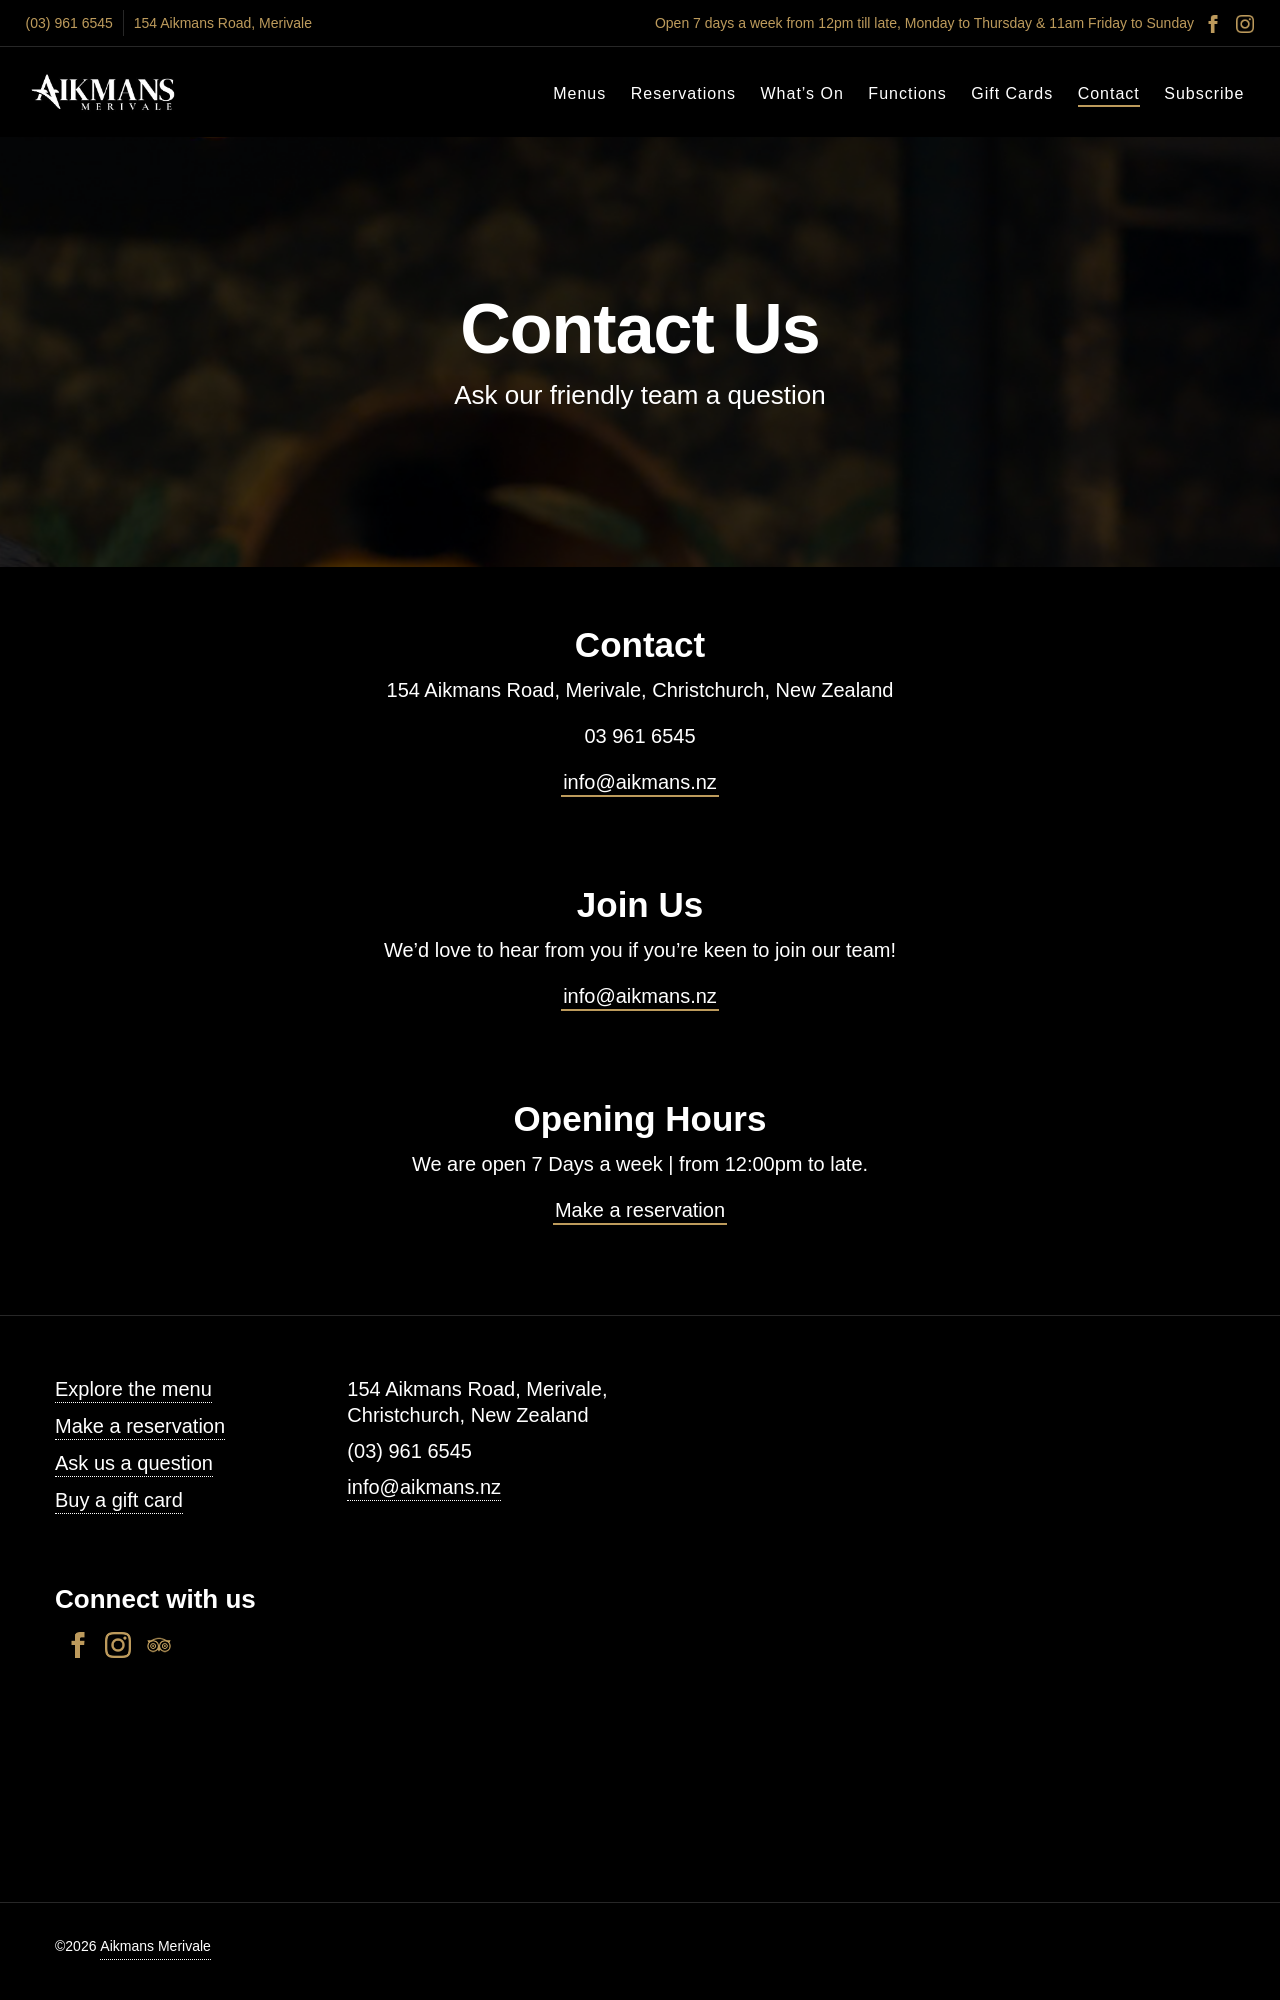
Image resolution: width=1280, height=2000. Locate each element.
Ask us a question (134, 1463)
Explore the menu (133, 1389)
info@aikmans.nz (640, 782)
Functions (907, 93)
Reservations (683, 93)
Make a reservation (640, 1210)
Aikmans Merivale (155, 1946)
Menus (579, 93)
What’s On (802, 93)
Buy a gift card (119, 1500)
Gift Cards (1012, 93)
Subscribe (1204, 93)
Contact (1109, 93)
